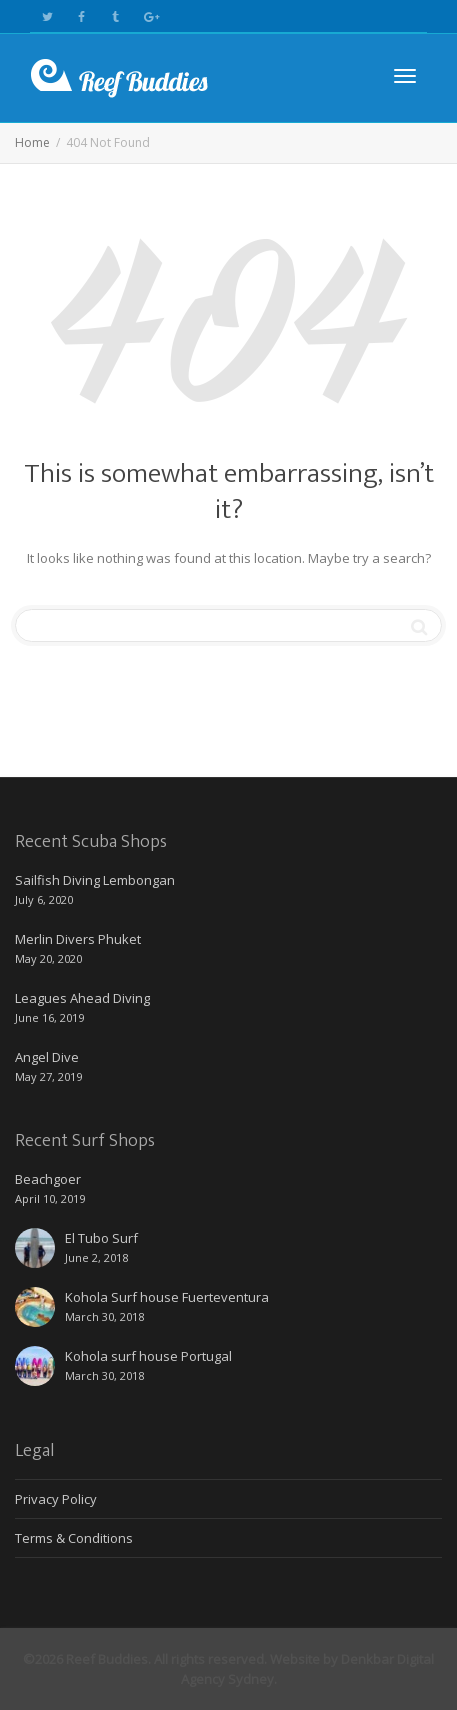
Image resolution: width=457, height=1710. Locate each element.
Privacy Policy (56, 1499)
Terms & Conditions (74, 1538)
